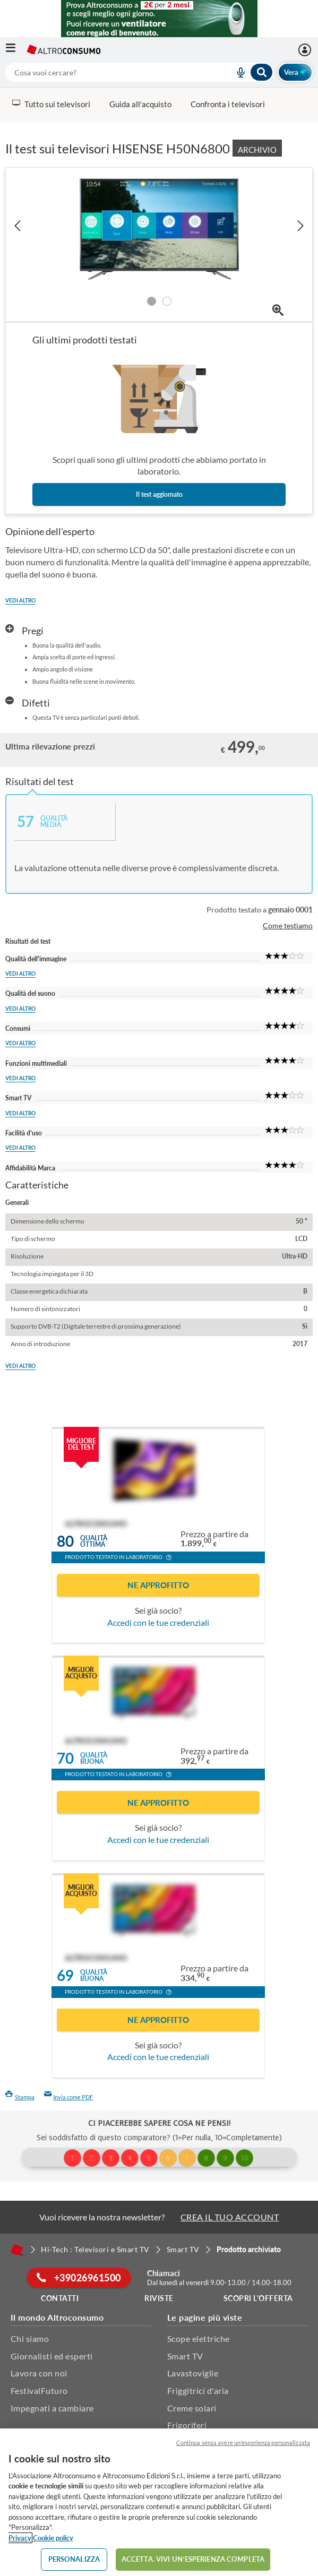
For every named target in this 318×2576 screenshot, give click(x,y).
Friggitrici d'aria (198, 2390)
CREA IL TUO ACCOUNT (230, 2217)
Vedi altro (20, 600)
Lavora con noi (39, 2373)
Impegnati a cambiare (52, 2408)
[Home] (17, 2249)
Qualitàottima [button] (93, 1541)
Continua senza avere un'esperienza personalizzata (243, 2442)
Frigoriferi (187, 2425)
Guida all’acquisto (140, 104)
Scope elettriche (198, 2338)
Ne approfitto (158, 1585)
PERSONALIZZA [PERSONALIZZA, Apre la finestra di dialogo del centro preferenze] (74, 2559)
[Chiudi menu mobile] (300, 18)
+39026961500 (79, 2278)
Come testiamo (288, 925)
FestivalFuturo (39, 2390)
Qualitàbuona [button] (93, 1758)
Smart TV (185, 2356)
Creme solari (192, 2408)
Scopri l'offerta (258, 2298)
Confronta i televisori (228, 104)
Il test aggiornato (159, 494)
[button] (168, 1558)
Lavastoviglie (193, 2373)
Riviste (159, 2298)
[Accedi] (306, 50)
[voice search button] (236, 72)
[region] (159, 2502)
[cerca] (107, 72)
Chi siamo (30, 2338)
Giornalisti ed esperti (52, 2356)
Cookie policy (53, 2538)
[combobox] (139, 72)
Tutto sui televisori (51, 104)
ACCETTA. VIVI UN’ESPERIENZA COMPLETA (193, 2559)
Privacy (19, 2538)
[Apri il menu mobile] (16, 50)
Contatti (60, 2298)
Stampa (20, 2096)
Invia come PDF (68, 2096)
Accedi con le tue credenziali (158, 1622)
